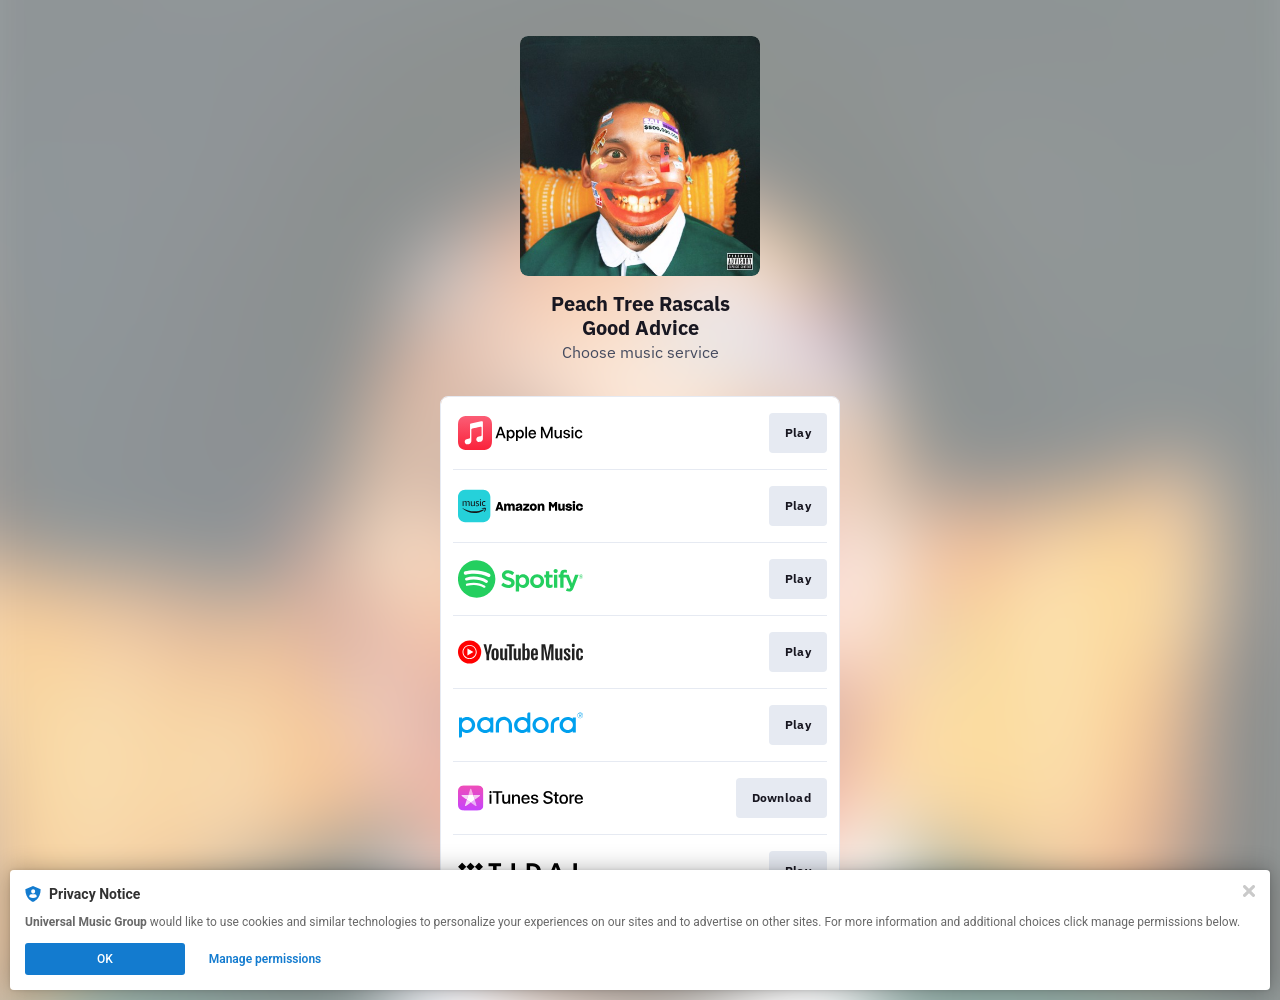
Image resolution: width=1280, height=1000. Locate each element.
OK (105, 959)
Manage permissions (265, 959)
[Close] (1249, 891)
